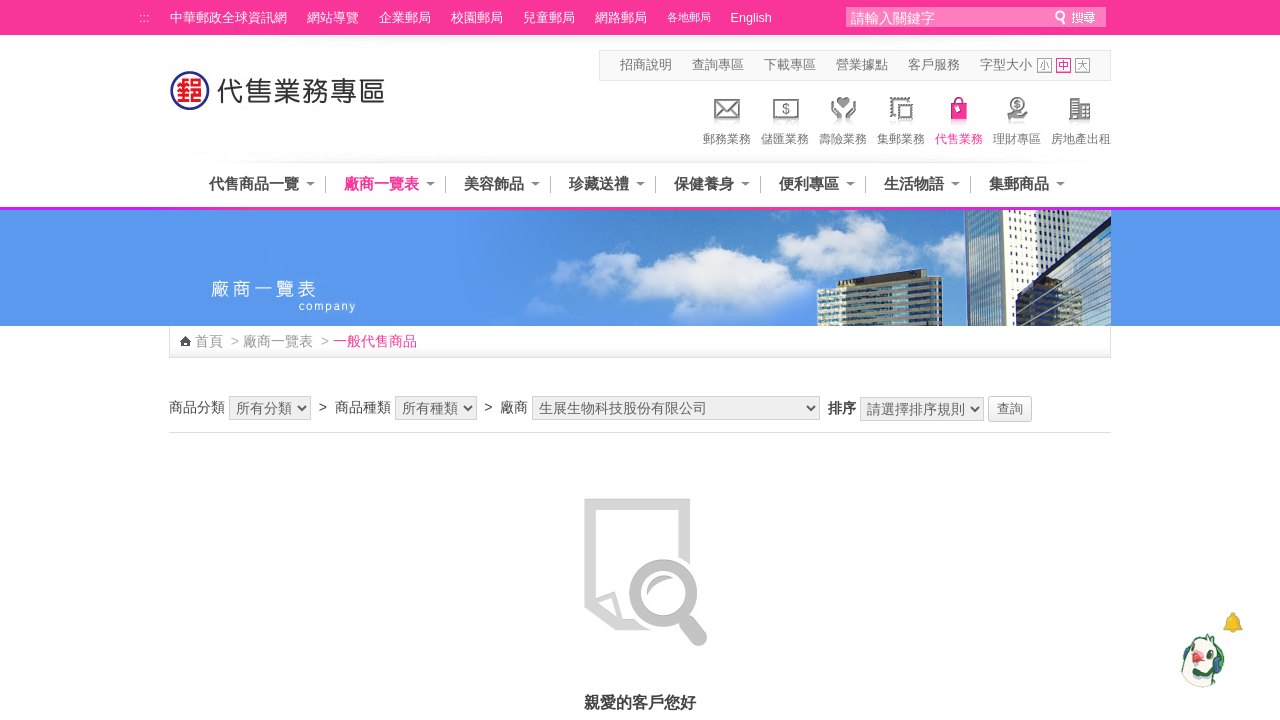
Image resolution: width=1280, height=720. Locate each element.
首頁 (209, 341)
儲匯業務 (785, 118)
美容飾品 (494, 183)
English (751, 18)
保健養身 (704, 183)
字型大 (1082, 65)
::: (144, 18)
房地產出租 (1081, 118)
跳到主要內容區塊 (10, 10)
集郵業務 (901, 118)
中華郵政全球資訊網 (228, 18)
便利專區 (809, 183)
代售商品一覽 (254, 183)
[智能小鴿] (1200, 660)
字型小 (1044, 65)
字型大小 (1006, 65)
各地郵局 (689, 17)
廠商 (514, 407)
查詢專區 (718, 65)
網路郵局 (621, 18)
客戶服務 (934, 65)
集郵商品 (1019, 183)
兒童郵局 (549, 18)
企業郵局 (405, 18)
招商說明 (646, 65)
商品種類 (363, 407)
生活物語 (914, 183)
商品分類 (197, 407)
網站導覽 (333, 18)
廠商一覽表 (381, 183)
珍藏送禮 (599, 183)
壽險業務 (843, 118)
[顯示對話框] (1232, 622)
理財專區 (1017, 118)
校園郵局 (477, 18)
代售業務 (959, 118)
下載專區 (790, 65)
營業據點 (862, 65)
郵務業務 (727, 118)
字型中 (1063, 65)
